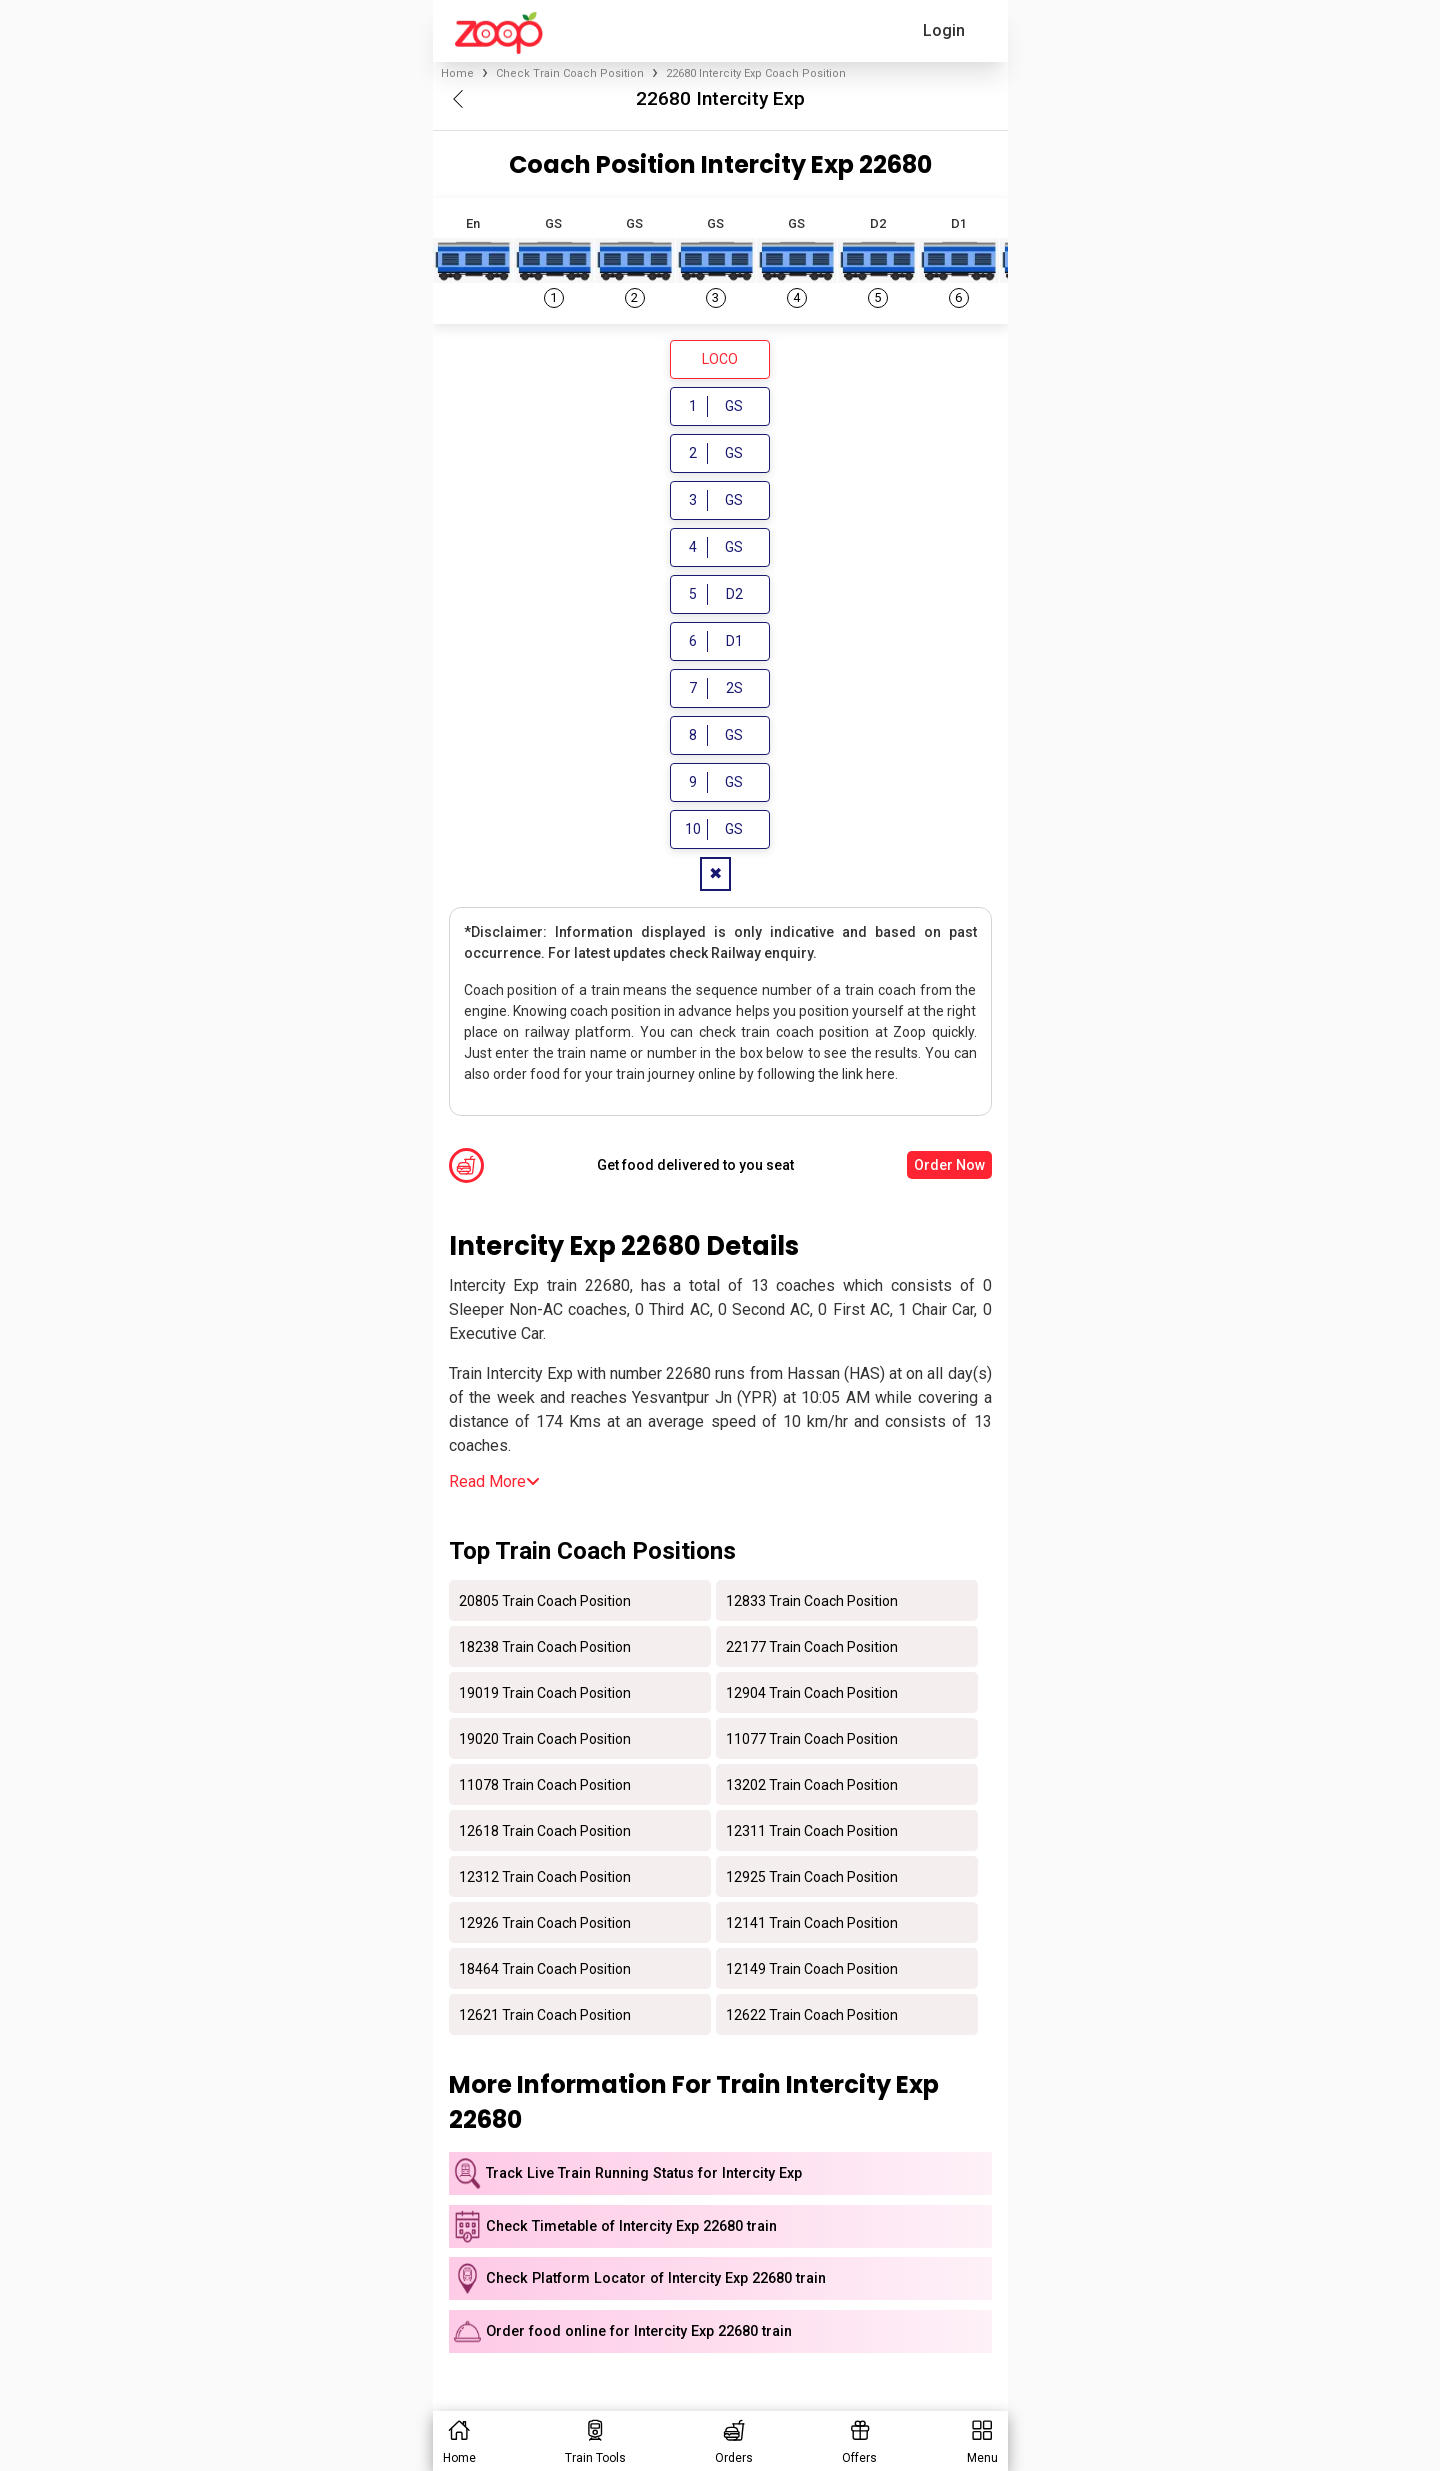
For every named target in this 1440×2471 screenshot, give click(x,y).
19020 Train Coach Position (545, 1738)
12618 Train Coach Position (545, 1830)
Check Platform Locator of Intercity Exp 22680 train (656, 2278)
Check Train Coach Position (570, 73)
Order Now (949, 1165)
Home (457, 73)
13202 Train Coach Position (812, 1784)
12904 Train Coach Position (812, 1692)
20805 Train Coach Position (545, 1600)
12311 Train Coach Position (812, 1830)
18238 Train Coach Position (545, 1646)
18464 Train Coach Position (545, 1968)
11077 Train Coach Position (812, 1738)
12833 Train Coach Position (812, 1600)
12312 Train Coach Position (545, 1876)
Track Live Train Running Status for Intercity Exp (644, 2173)
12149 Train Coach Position (812, 1968)
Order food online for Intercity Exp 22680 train (639, 2331)
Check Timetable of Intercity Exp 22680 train (631, 2226)
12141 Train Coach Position (812, 1922)
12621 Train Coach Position (545, 2014)
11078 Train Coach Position (545, 1784)
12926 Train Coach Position (545, 1922)
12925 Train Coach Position (812, 1876)
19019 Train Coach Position (545, 1692)
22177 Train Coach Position (812, 1646)
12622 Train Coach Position (812, 2014)
